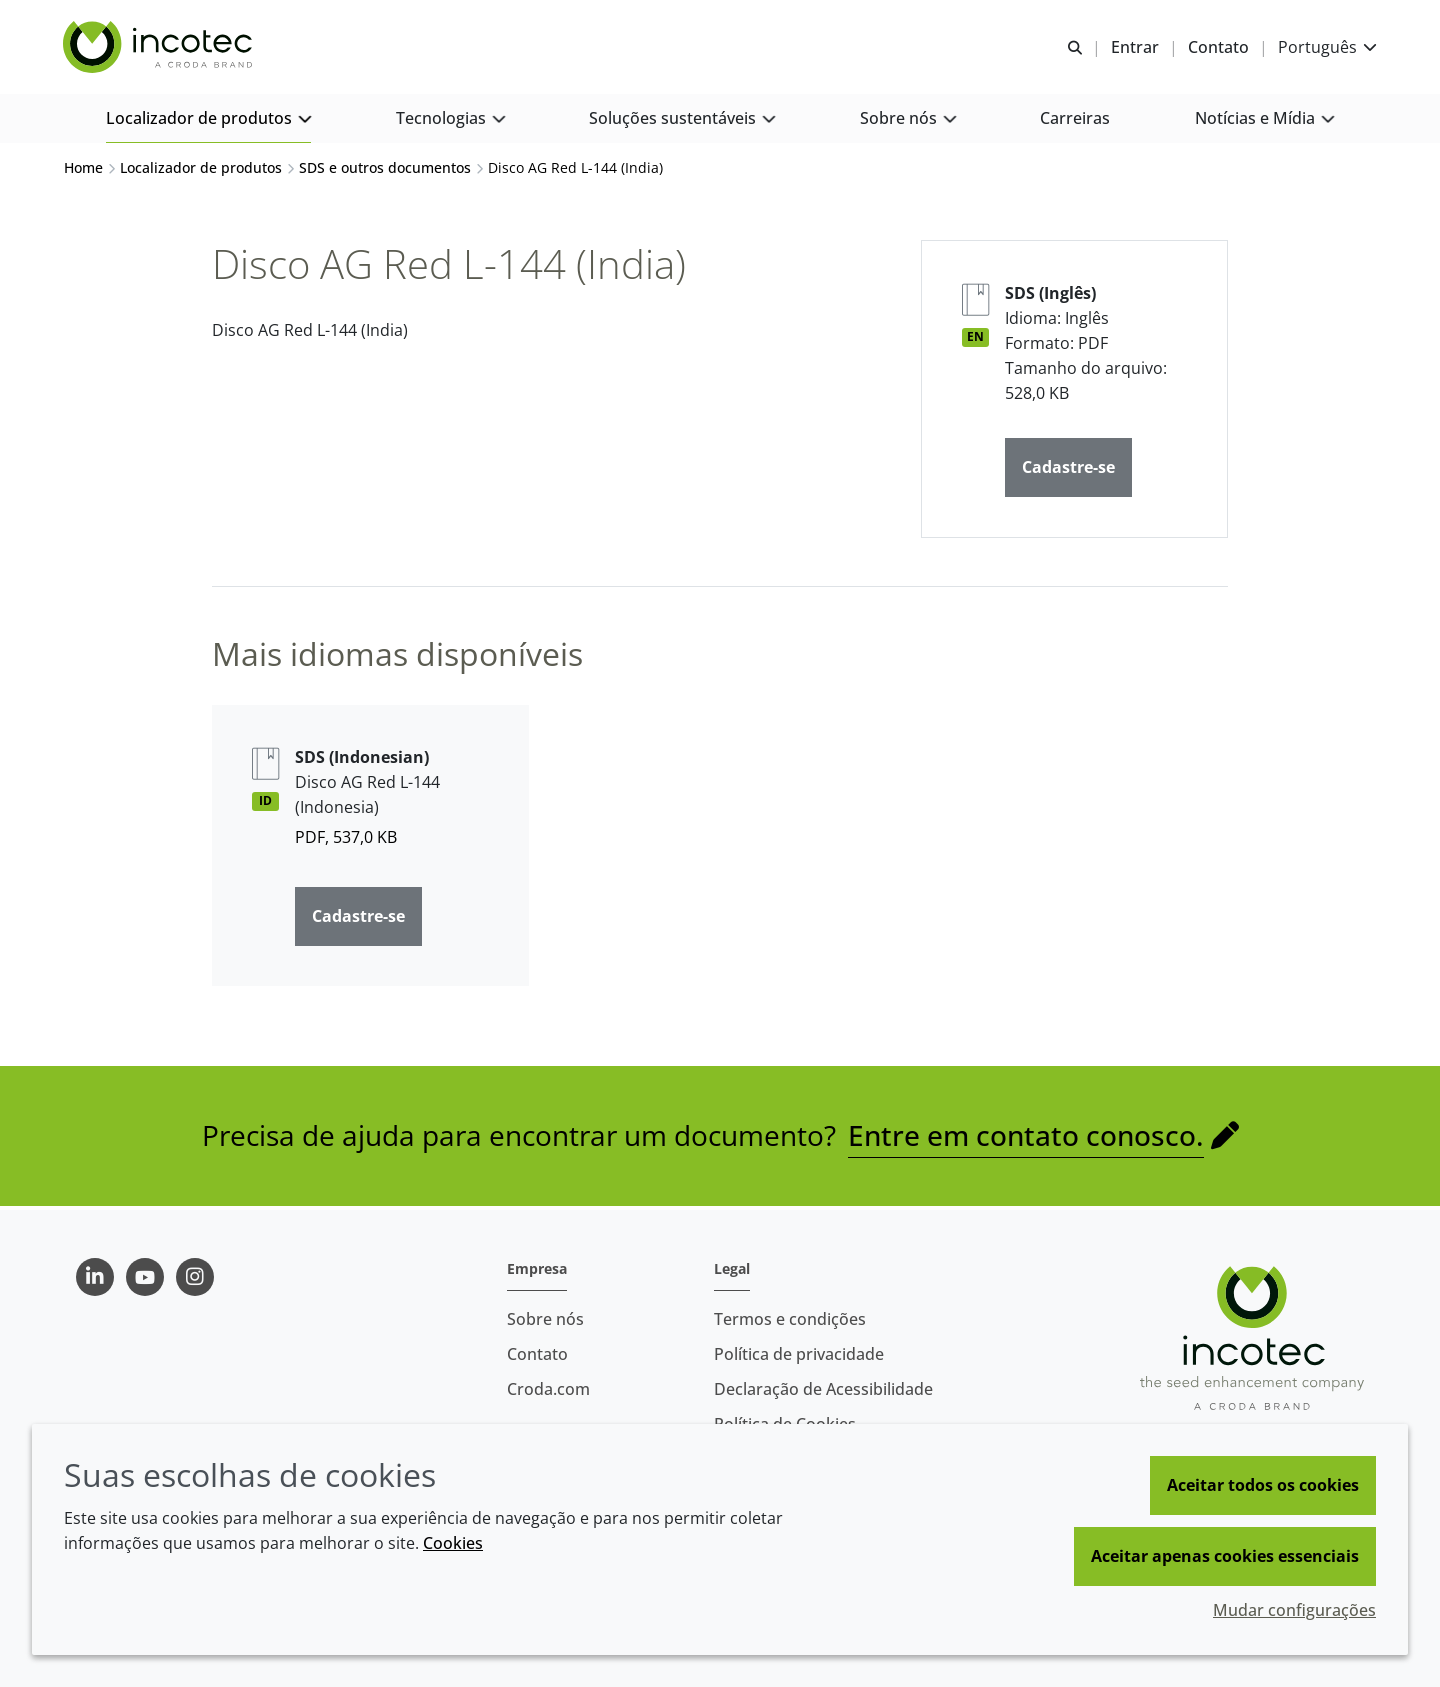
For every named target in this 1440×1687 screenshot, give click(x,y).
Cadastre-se (1068, 470)
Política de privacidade (799, 1354)
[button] (209, 120)
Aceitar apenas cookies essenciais (1225, 1556)
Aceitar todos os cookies (1263, 1485)
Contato (537, 1354)
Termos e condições (790, 1319)
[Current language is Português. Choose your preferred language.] (1326, 47)
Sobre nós (545, 1319)
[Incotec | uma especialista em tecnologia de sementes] (161, 48)
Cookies (453, 1543)
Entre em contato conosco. (1026, 1138)
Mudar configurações (1294, 1610)
